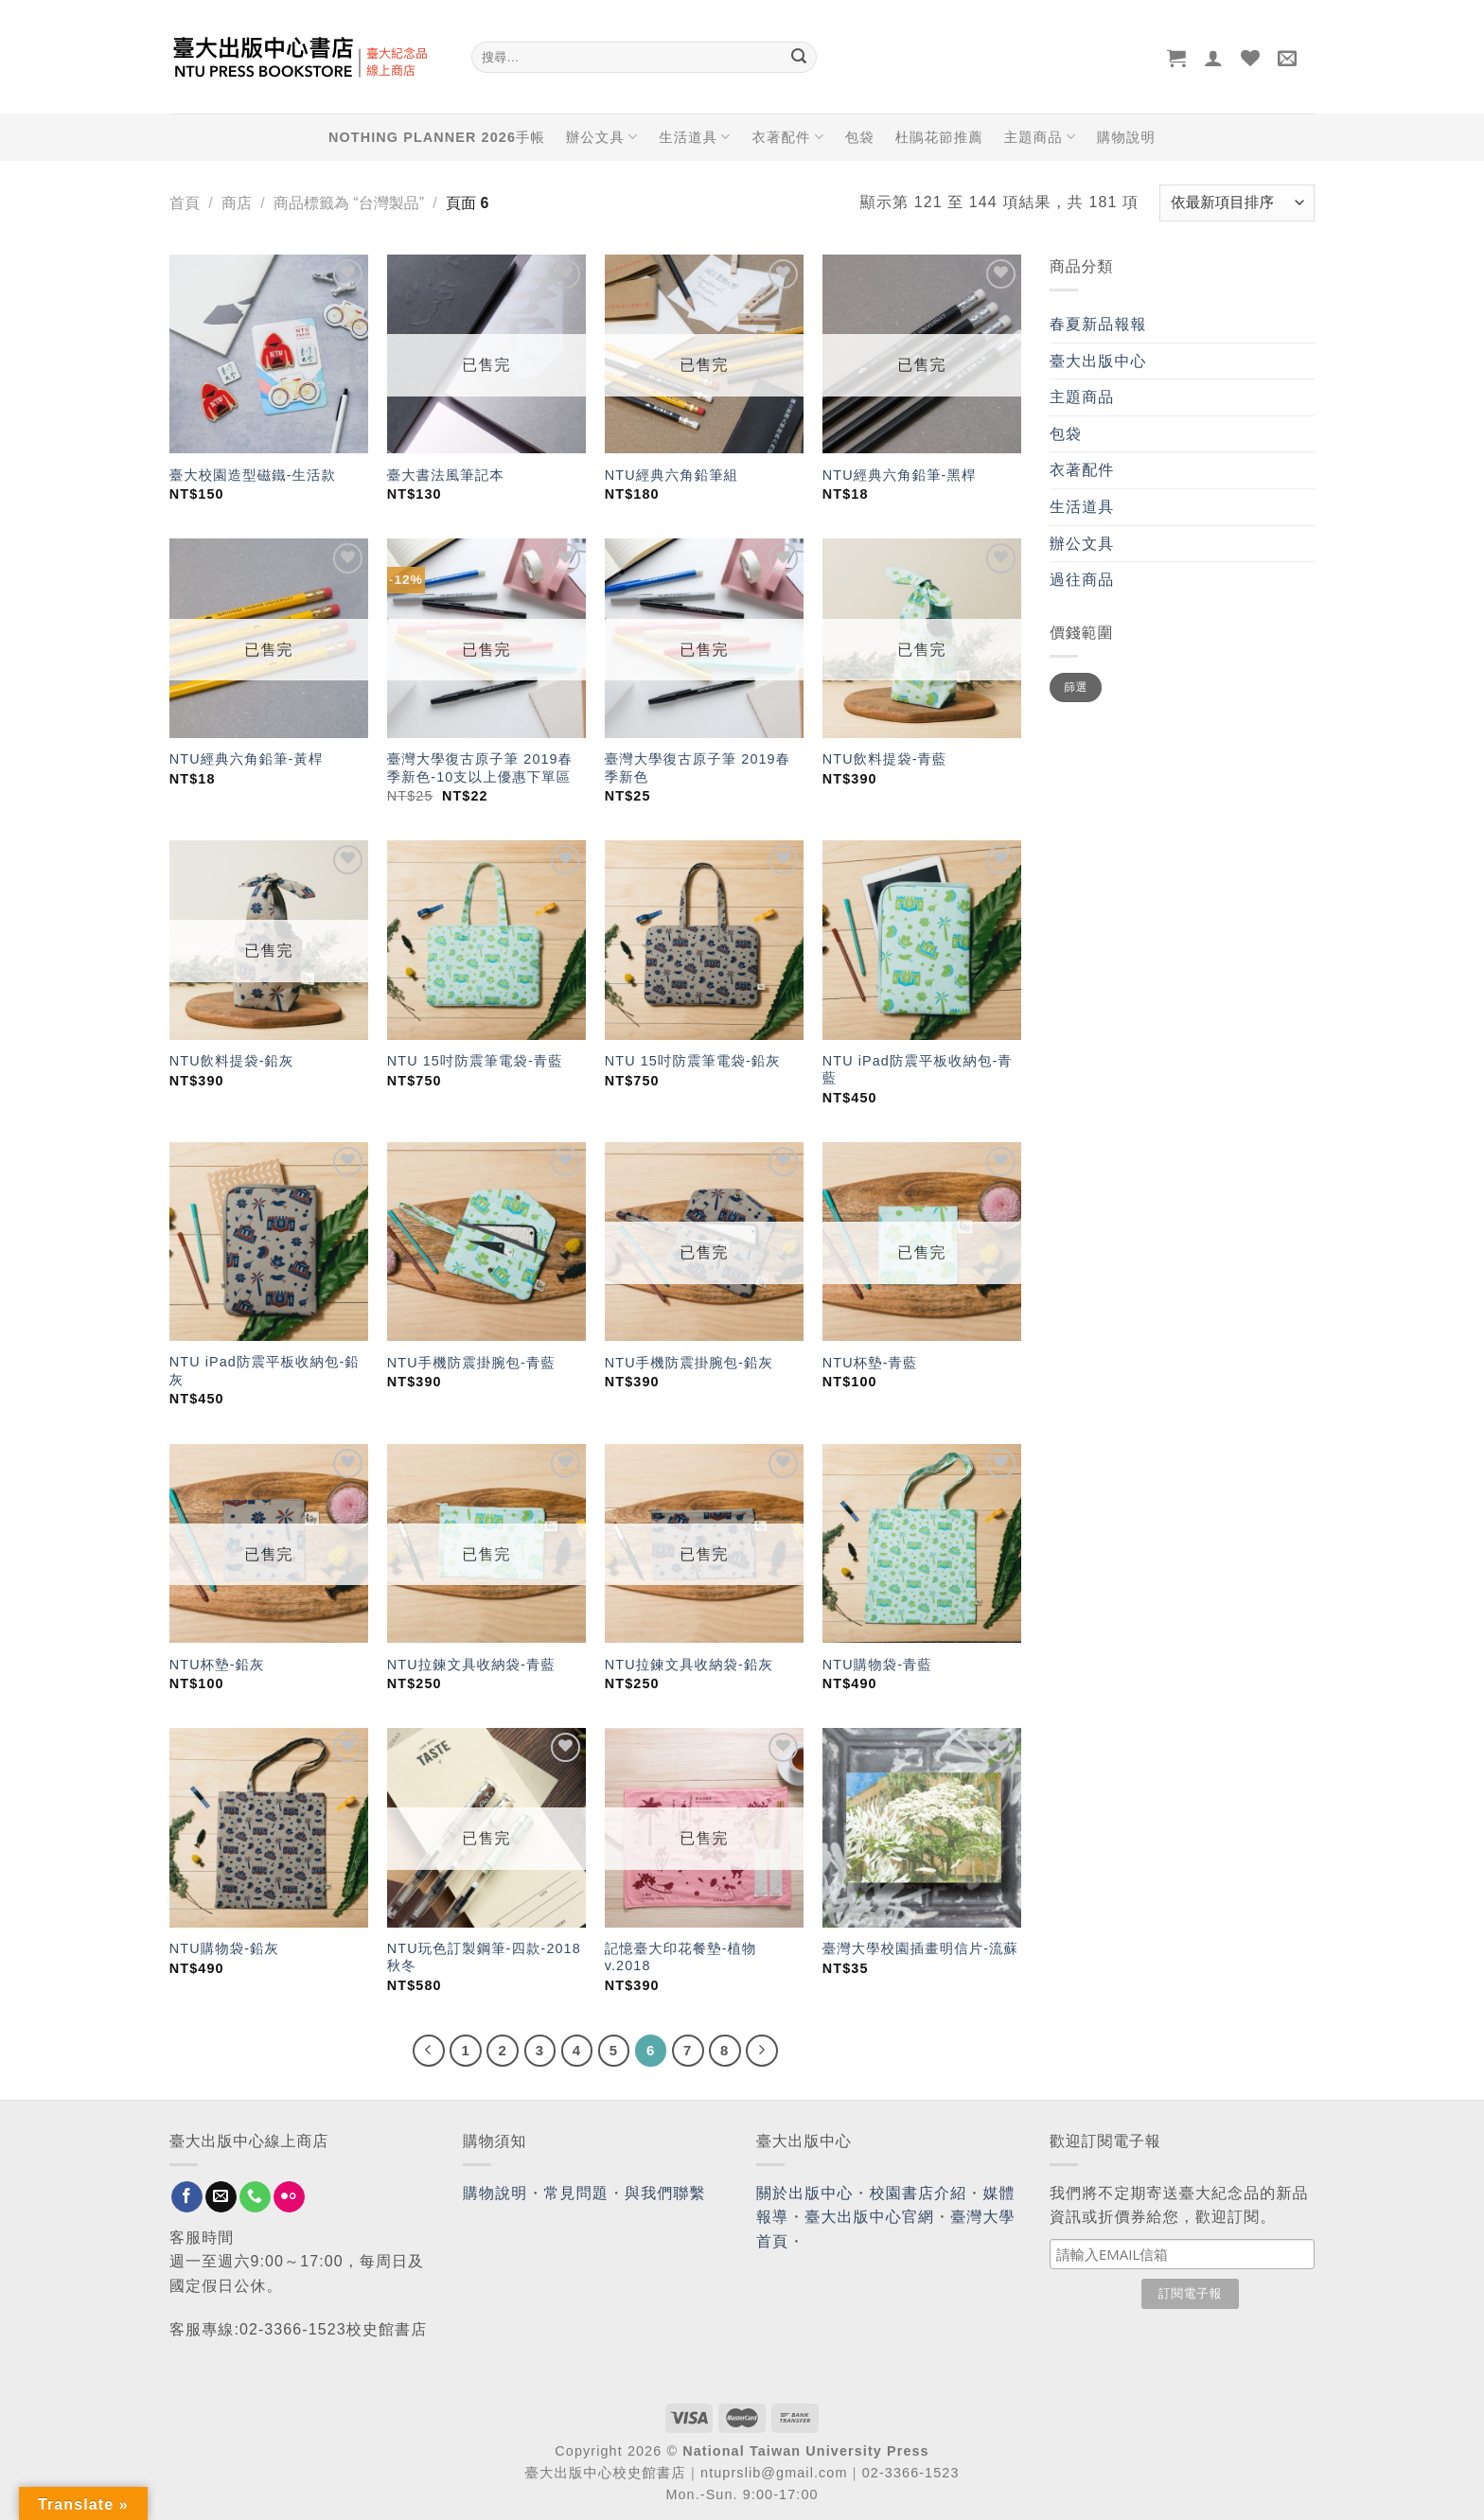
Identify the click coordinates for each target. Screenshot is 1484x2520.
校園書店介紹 (918, 2193)
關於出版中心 (805, 2193)
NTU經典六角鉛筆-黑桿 (899, 475)
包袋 (859, 137)
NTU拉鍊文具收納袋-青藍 (471, 1664)
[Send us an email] (221, 2197)
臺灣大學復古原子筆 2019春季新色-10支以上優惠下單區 (480, 767)
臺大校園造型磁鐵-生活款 (252, 475)
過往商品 (1082, 580)
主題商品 (1040, 137)
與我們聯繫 (665, 2193)
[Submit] (799, 58)
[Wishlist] (1251, 58)
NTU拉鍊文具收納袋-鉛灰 (689, 1664)
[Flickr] (289, 2197)
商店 (236, 203)
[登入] (1214, 58)
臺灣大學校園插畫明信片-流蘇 (920, 1948)
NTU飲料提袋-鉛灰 (231, 1060)
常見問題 (576, 2193)
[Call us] (255, 2197)
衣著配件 (788, 137)
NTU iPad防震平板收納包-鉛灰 (264, 1370)
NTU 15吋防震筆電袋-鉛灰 (693, 1060)
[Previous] (429, 2051)
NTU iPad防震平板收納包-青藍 (917, 1069)
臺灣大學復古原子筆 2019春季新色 (697, 767)
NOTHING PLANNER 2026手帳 (436, 137)
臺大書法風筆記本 (445, 475)
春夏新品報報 (1098, 324)
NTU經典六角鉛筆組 (671, 475)
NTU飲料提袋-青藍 (884, 759)
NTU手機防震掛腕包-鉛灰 (689, 1362)
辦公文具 (602, 137)
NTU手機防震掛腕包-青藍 (471, 1362)
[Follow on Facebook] (187, 2197)
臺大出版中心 (1098, 361)
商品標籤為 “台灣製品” (349, 203)
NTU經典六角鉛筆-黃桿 (246, 759)
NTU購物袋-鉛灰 (224, 1948)
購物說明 (1126, 137)
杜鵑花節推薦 (939, 137)
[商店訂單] (1237, 203)
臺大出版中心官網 (869, 2217)
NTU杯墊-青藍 (870, 1362)
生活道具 (695, 137)
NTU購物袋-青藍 (877, 1664)
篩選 (1075, 687)
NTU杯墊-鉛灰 (217, 1664)
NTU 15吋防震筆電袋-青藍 (475, 1060)
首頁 (184, 203)
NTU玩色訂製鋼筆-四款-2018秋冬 (484, 1957)
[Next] (762, 2051)
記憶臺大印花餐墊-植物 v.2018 (681, 1957)
